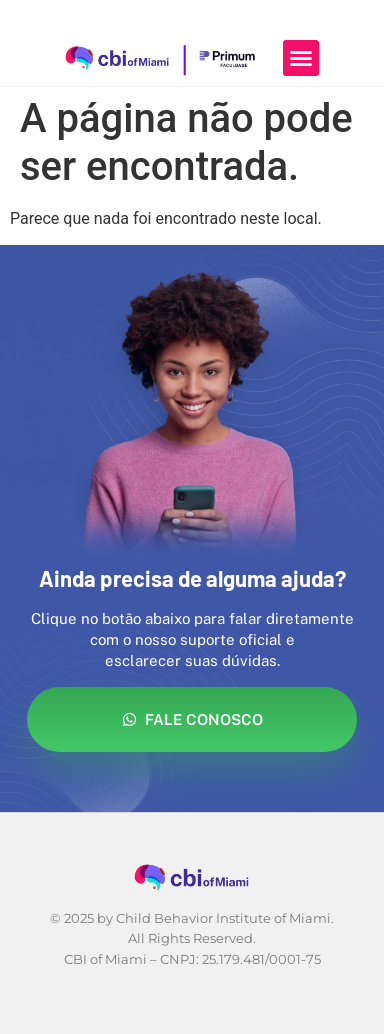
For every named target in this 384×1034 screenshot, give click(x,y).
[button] (301, 58)
